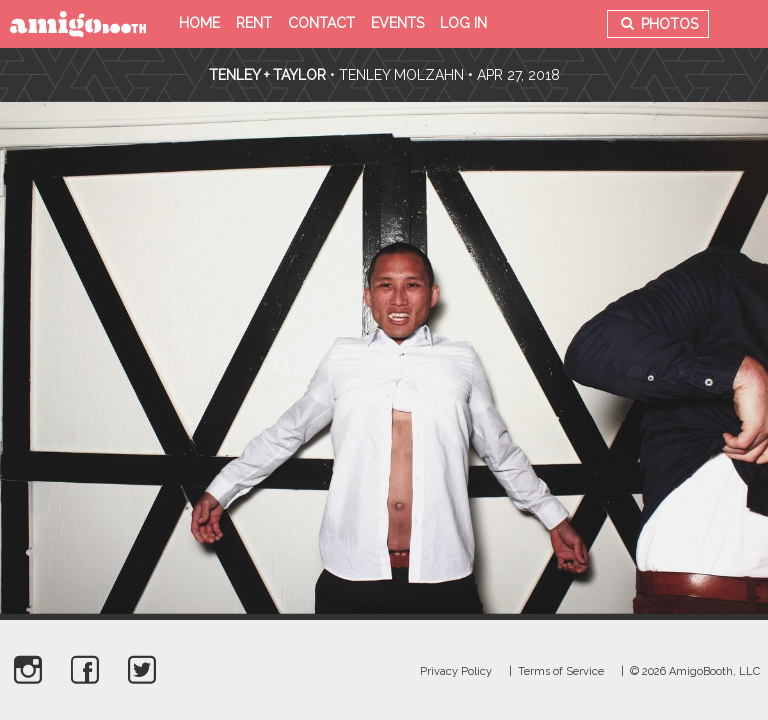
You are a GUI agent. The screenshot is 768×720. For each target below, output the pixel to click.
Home (199, 23)
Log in (463, 23)
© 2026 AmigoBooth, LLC (695, 671)
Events (397, 23)
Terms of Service (561, 671)
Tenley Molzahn (401, 75)
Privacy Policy (456, 671)
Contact (321, 23)
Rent (254, 23)
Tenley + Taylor (267, 75)
